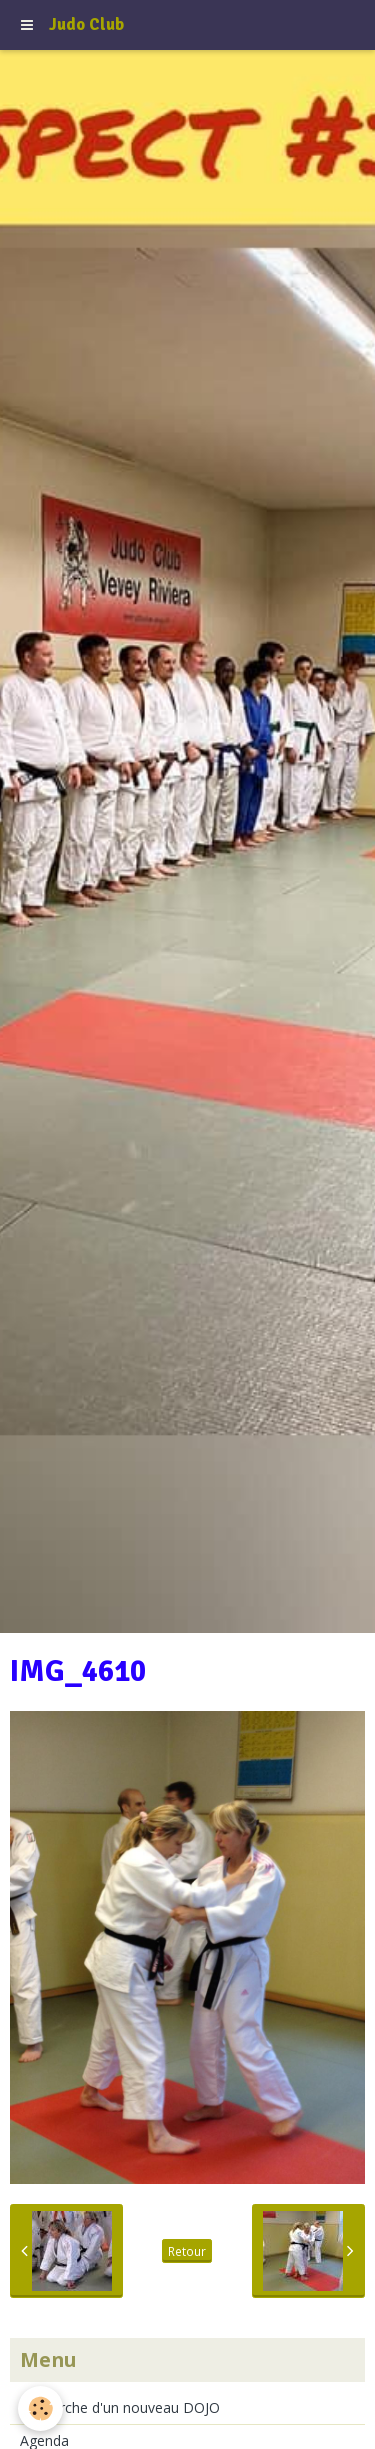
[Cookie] (40, 2408)
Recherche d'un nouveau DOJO (120, 2407)
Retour (187, 2251)
